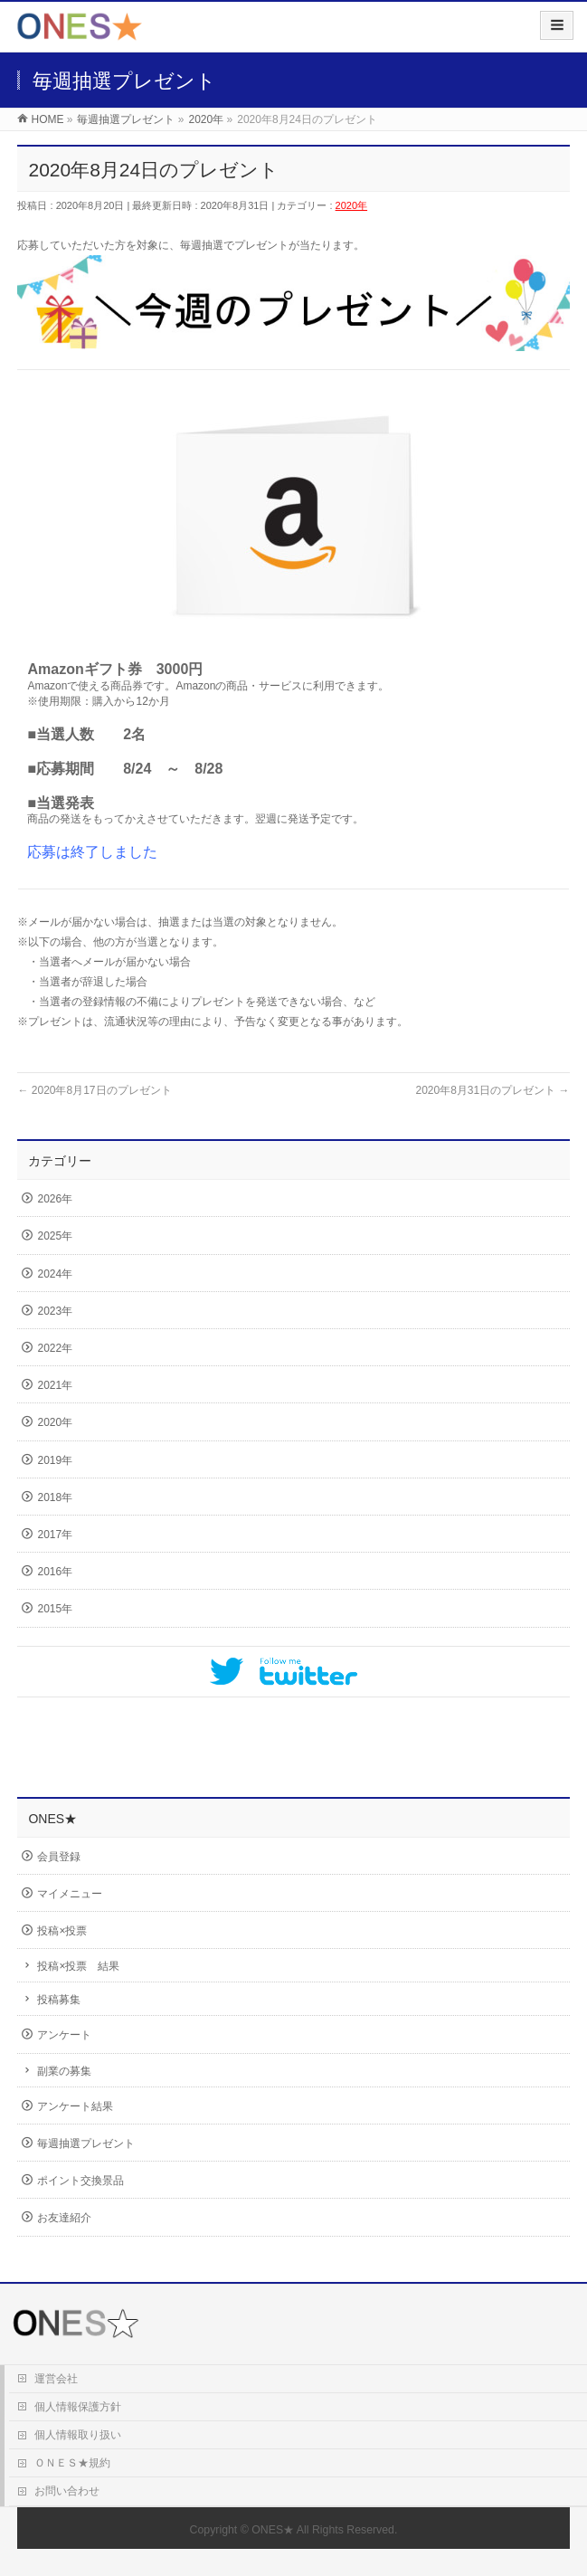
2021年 (54, 1385)
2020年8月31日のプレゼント (492, 1090)
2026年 (54, 1199)
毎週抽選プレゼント (86, 2143)
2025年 (54, 1236)
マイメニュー (69, 1893)
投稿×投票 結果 (78, 1966)
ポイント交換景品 (80, 2180)
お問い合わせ (66, 2491)
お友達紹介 (64, 2217)
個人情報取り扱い (77, 2435)
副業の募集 (64, 2071)
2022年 (54, 1348)
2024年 (54, 1274)
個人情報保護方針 (77, 2406)
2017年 (54, 1534)
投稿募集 (58, 1999)
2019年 (54, 1460)
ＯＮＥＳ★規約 (72, 2463)
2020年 (351, 205)
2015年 (54, 1608)
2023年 (54, 1311)
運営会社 (56, 2378)
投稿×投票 (62, 1931)
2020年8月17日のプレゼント (94, 1090)
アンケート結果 (75, 2106)
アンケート (64, 2035)
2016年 (54, 1571)
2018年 (54, 1497)
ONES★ (272, 2530)
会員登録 (58, 1856)
